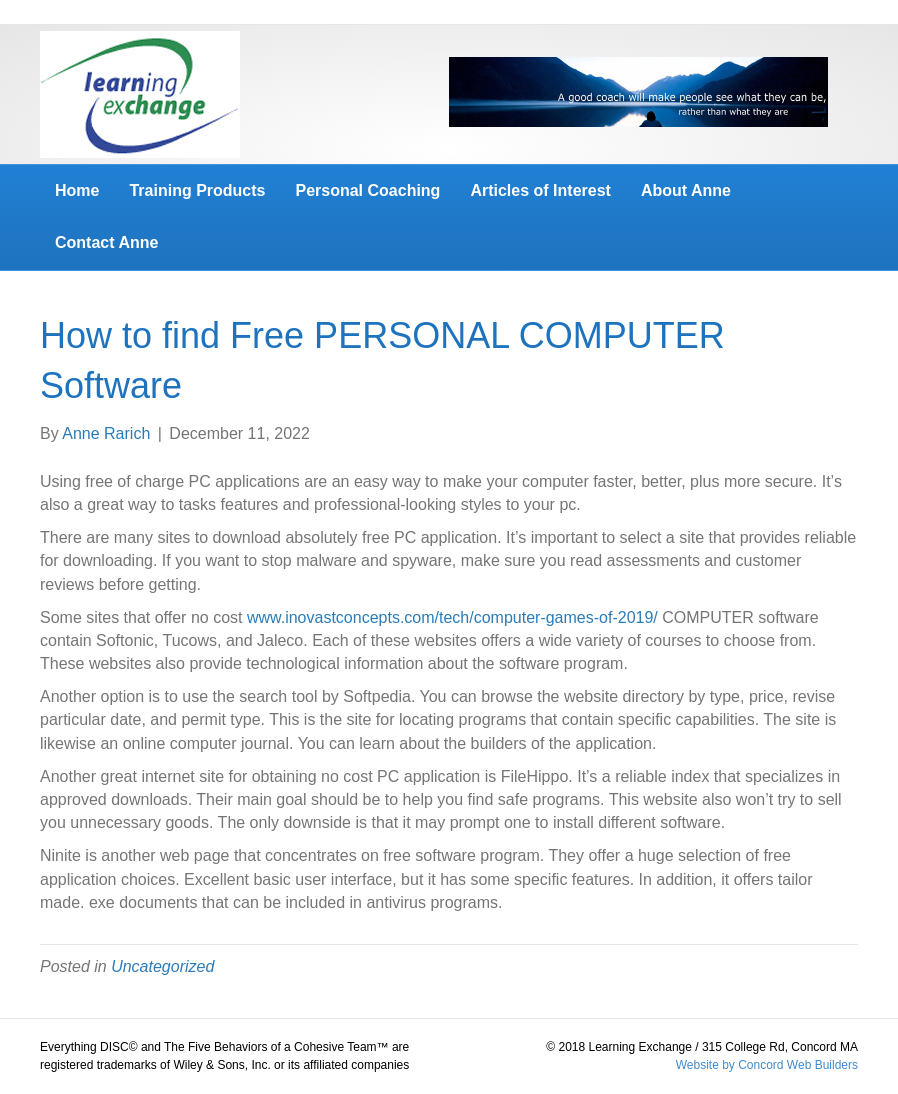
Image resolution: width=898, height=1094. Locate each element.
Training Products (197, 190)
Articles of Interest (540, 190)
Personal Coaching (367, 190)
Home (77, 190)
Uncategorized (162, 966)
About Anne (686, 190)
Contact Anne (106, 242)
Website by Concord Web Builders (767, 1065)
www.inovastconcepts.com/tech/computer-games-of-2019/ (452, 617)
